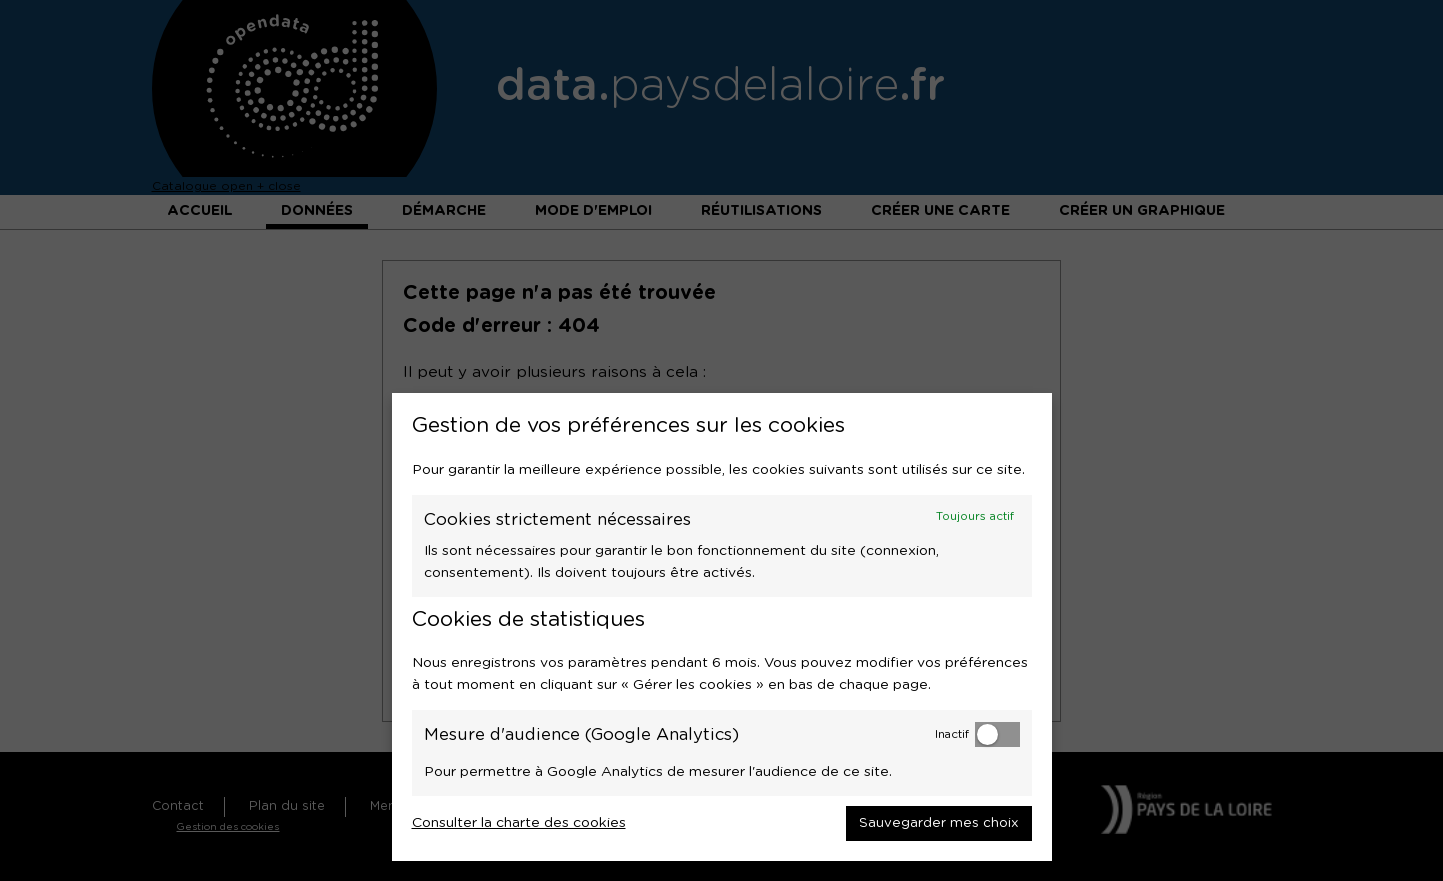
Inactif (952, 734)
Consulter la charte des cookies (519, 823)
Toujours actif (975, 516)
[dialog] (722, 627)
